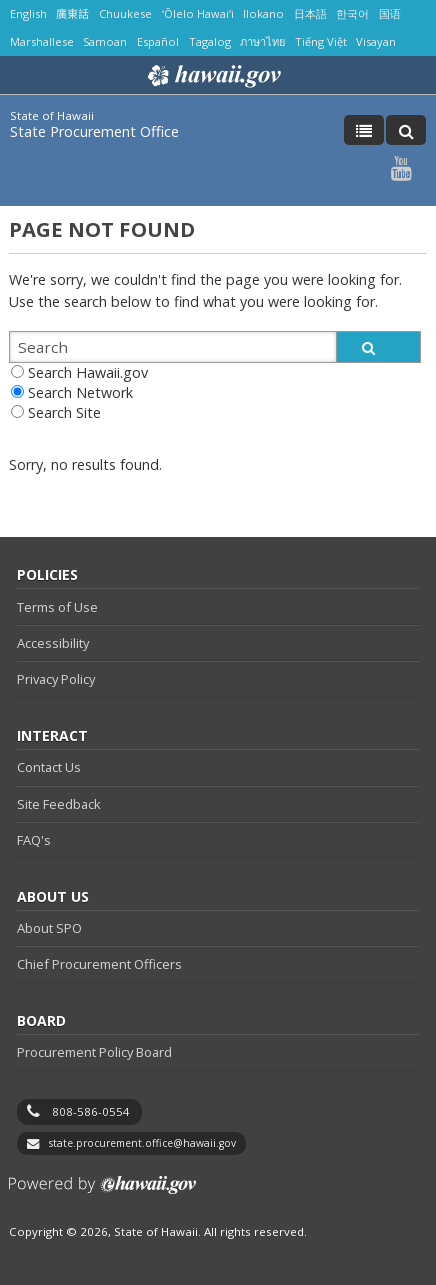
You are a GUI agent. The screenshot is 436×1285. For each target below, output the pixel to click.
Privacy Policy (56, 679)
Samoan (105, 41)
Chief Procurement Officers (99, 964)
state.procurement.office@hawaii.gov (142, 1143)
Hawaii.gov (212, 76)
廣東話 (72, 13)
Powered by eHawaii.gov (102, 1192)
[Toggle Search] (406, 130)
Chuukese (125, 13)
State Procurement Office (94, 131)
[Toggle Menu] (364, 130)
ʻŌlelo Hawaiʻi (198, 13)
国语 (390, 13)
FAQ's (34, 840)
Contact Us (49, 767)
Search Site (64, 412)
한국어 (352, 13)
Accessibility (53, 643)
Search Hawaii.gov (88, 372)
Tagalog (210, 41)
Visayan (376, 41)
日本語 (310, 13)
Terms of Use (57, 607)
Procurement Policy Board (94, 1052)
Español (158, 41)
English (28, 13)
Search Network (80, 392)
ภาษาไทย (262, 41)
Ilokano (263, 13)
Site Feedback (59, 804)
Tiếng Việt (321, 41)
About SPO (49, 928)
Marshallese (42, 41)
